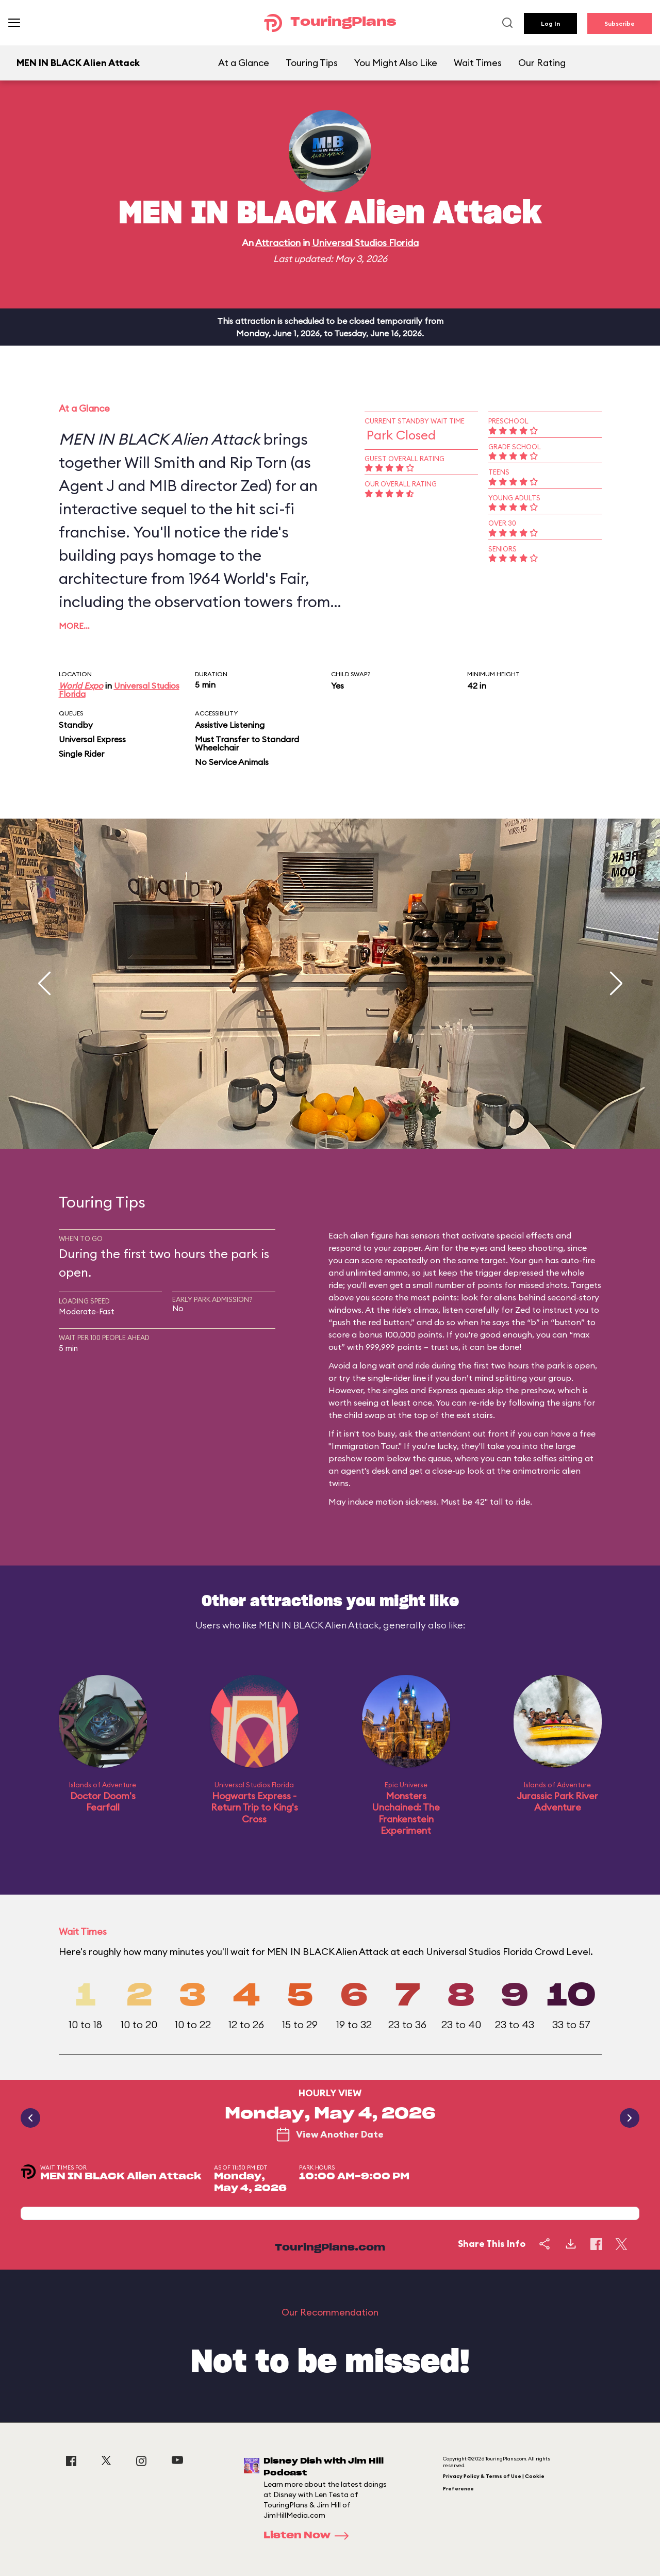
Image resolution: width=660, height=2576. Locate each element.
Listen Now (309, 2535)
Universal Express (92, 739)
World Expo (81, 685)
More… (74, 626)
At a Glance (243, 63)
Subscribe (619, 23)
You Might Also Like (395, 63)
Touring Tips (312, 63)
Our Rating (542, 63)
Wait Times (478, 63)
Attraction (278, 243)
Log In (550, 23)
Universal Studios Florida (365, 243)
